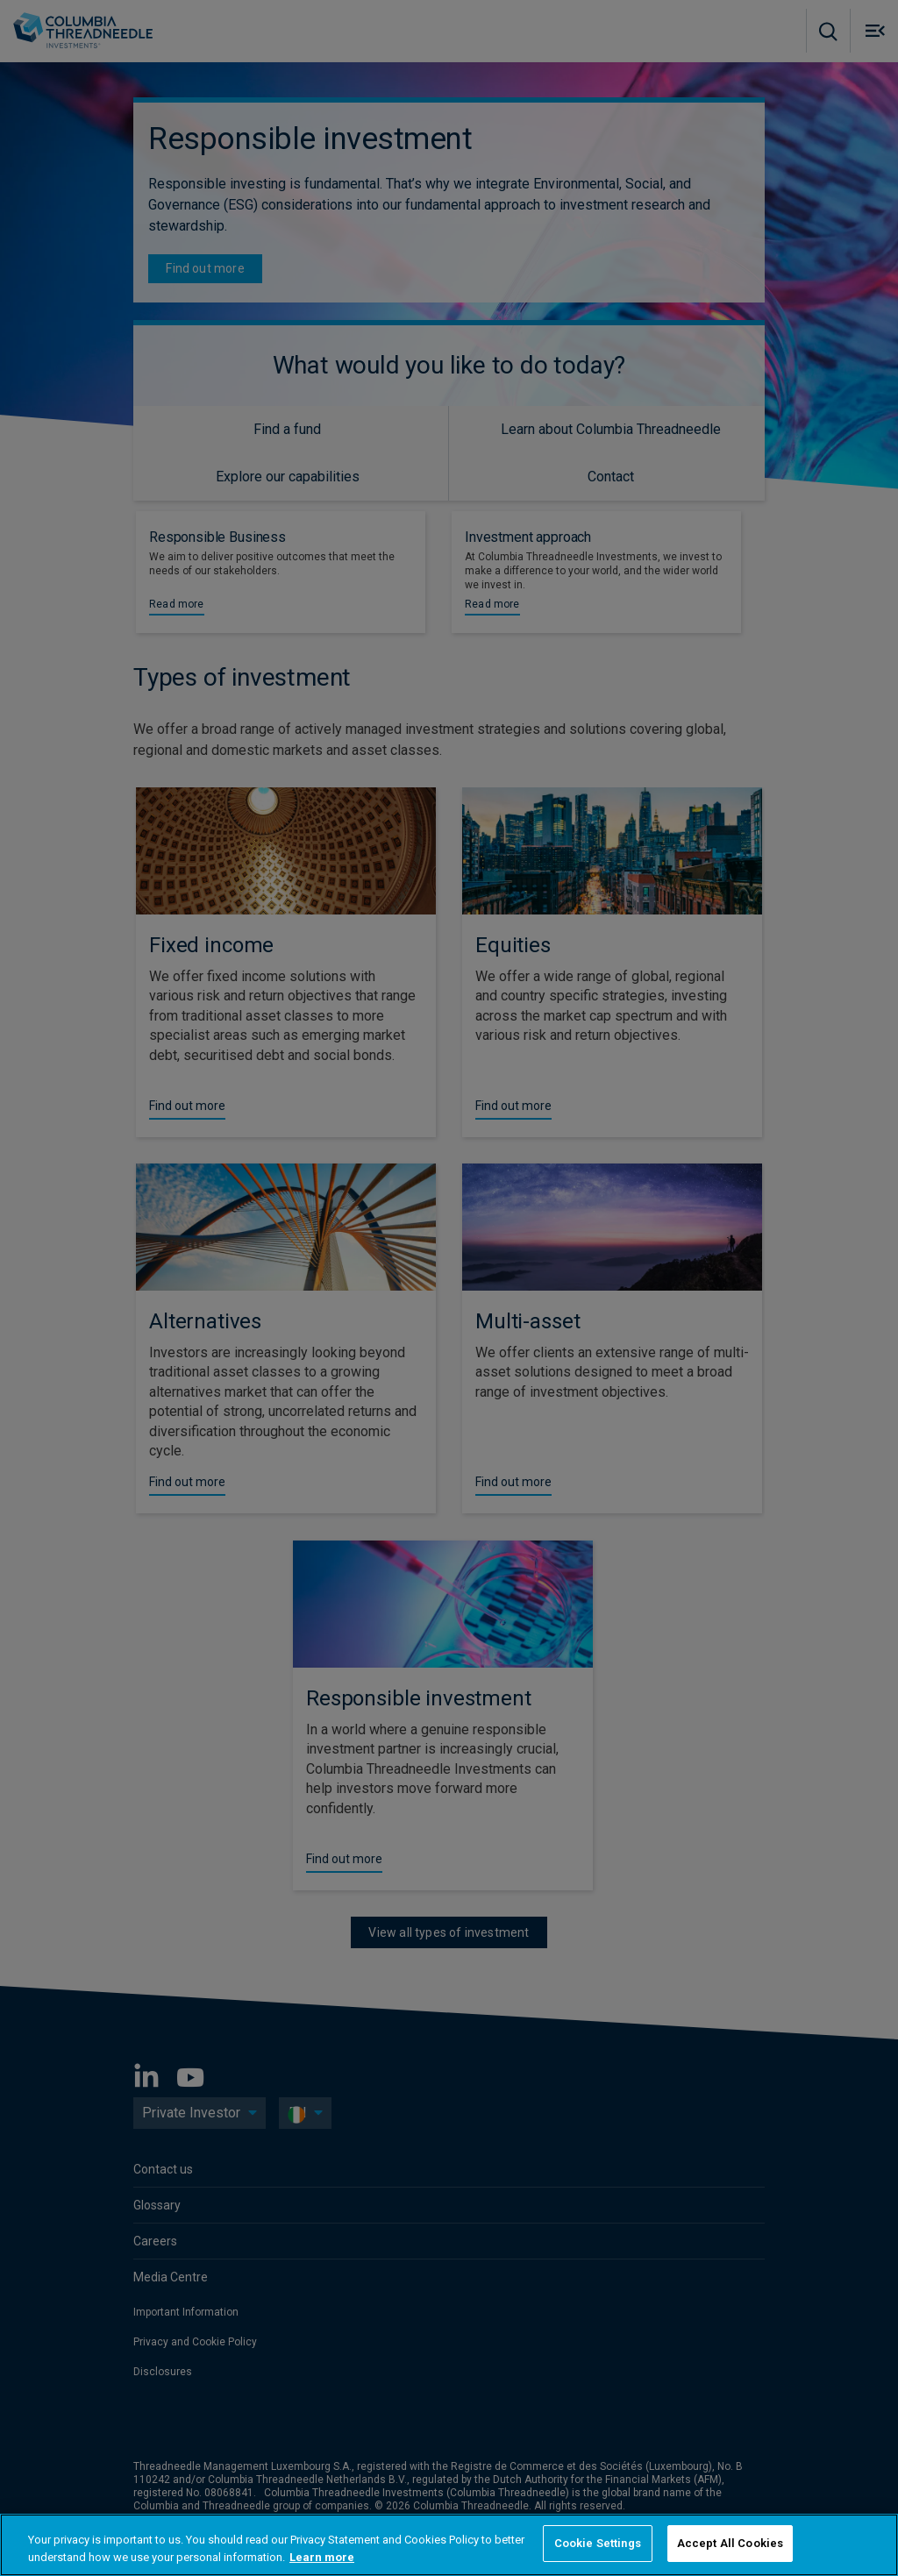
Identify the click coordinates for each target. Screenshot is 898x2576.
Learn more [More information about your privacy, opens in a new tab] (321, 2557)
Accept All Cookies (730, 2543)
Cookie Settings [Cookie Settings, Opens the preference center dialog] (597, 2543)
